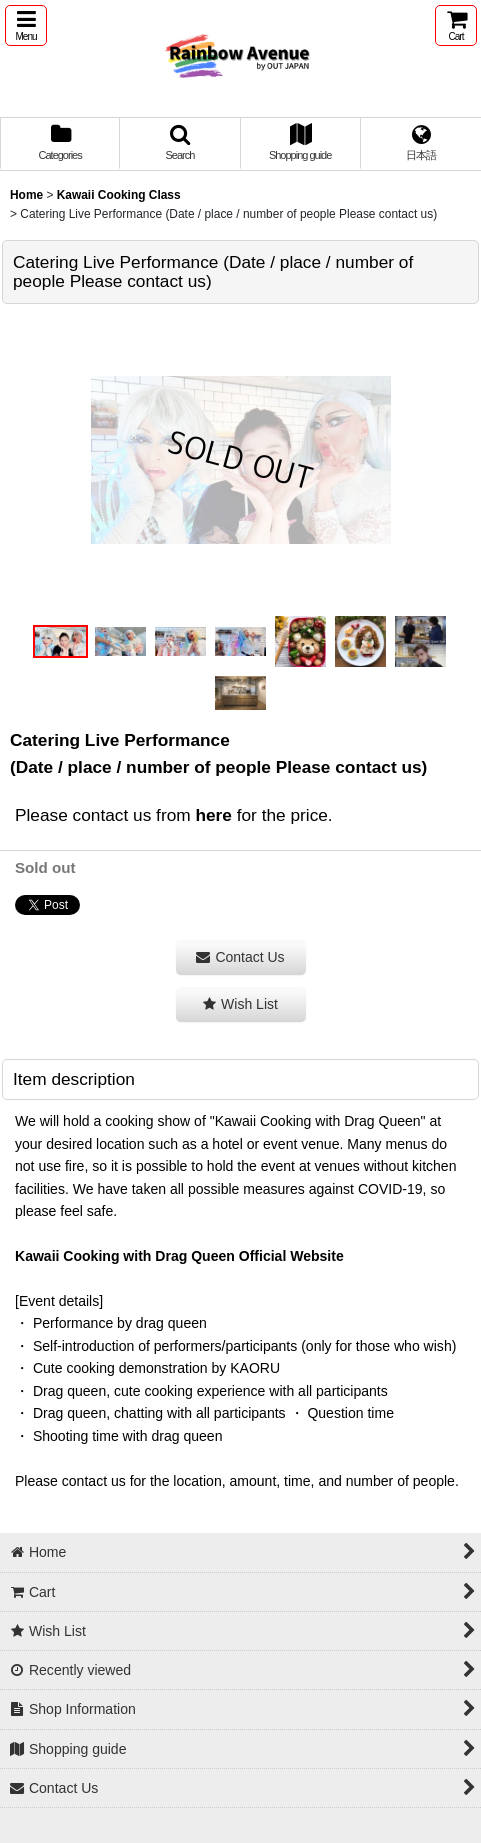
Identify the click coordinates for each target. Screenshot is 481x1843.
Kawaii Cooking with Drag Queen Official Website (179, 1256)
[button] (26, 25)
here (213, 815)
